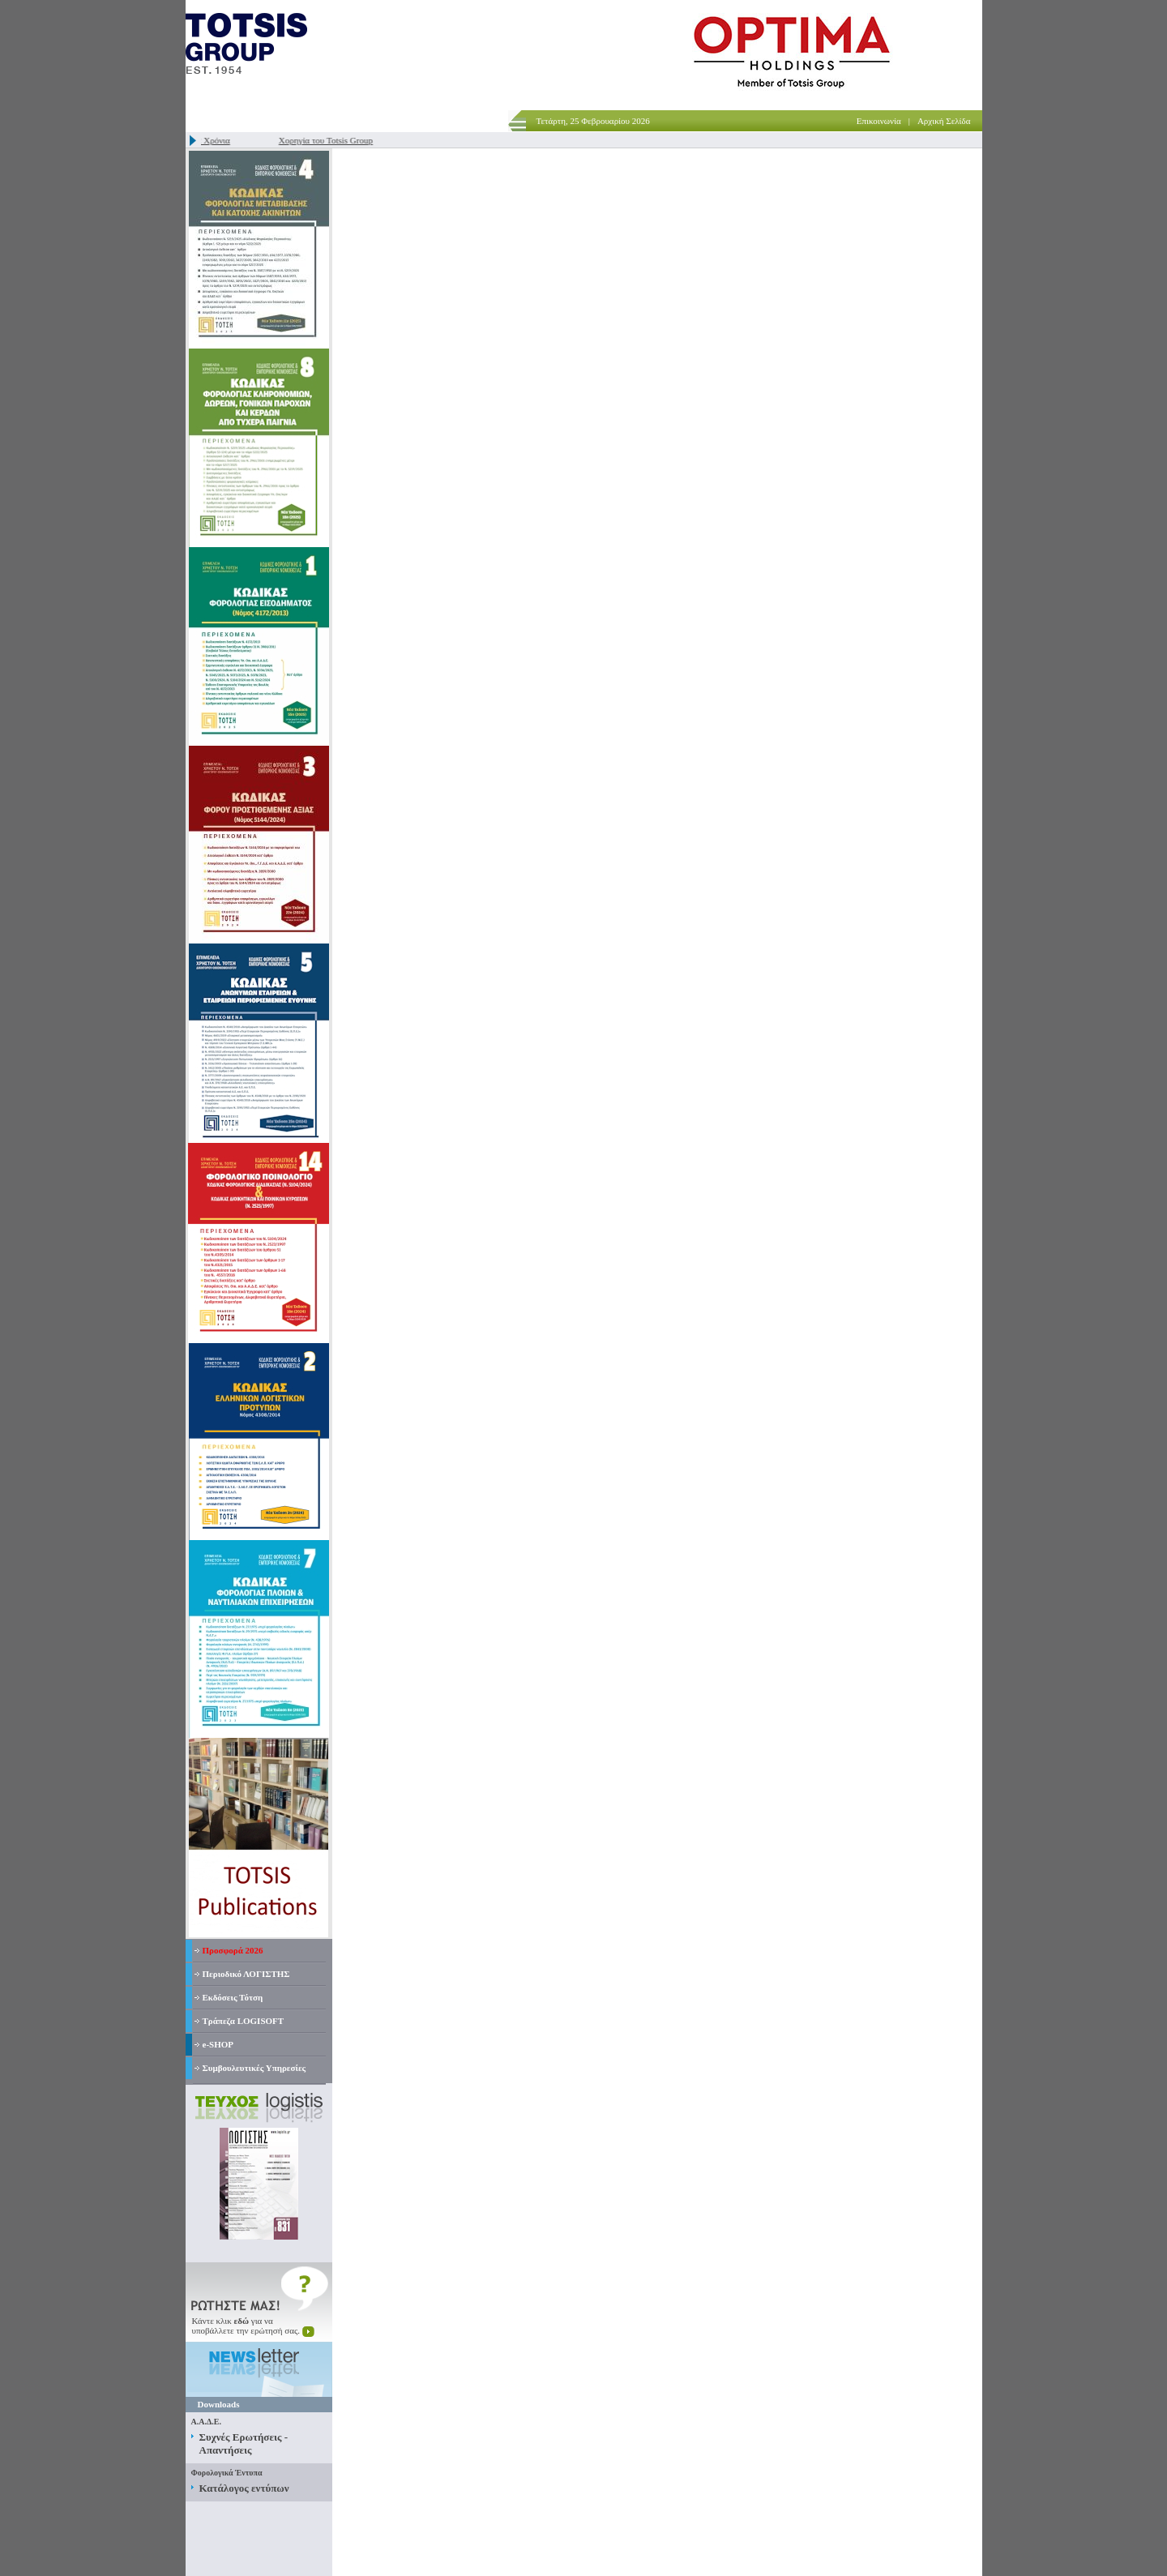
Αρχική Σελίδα (944, 121)
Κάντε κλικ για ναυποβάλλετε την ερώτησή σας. (253, 2325)
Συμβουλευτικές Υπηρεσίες (254, 2068)
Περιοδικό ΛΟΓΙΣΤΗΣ (246, 1974)
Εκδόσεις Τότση (233, 1997)
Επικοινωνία (879, 121)
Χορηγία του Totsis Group (329, 140)
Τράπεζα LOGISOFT (243, 2021)
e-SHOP (218, 2044)
